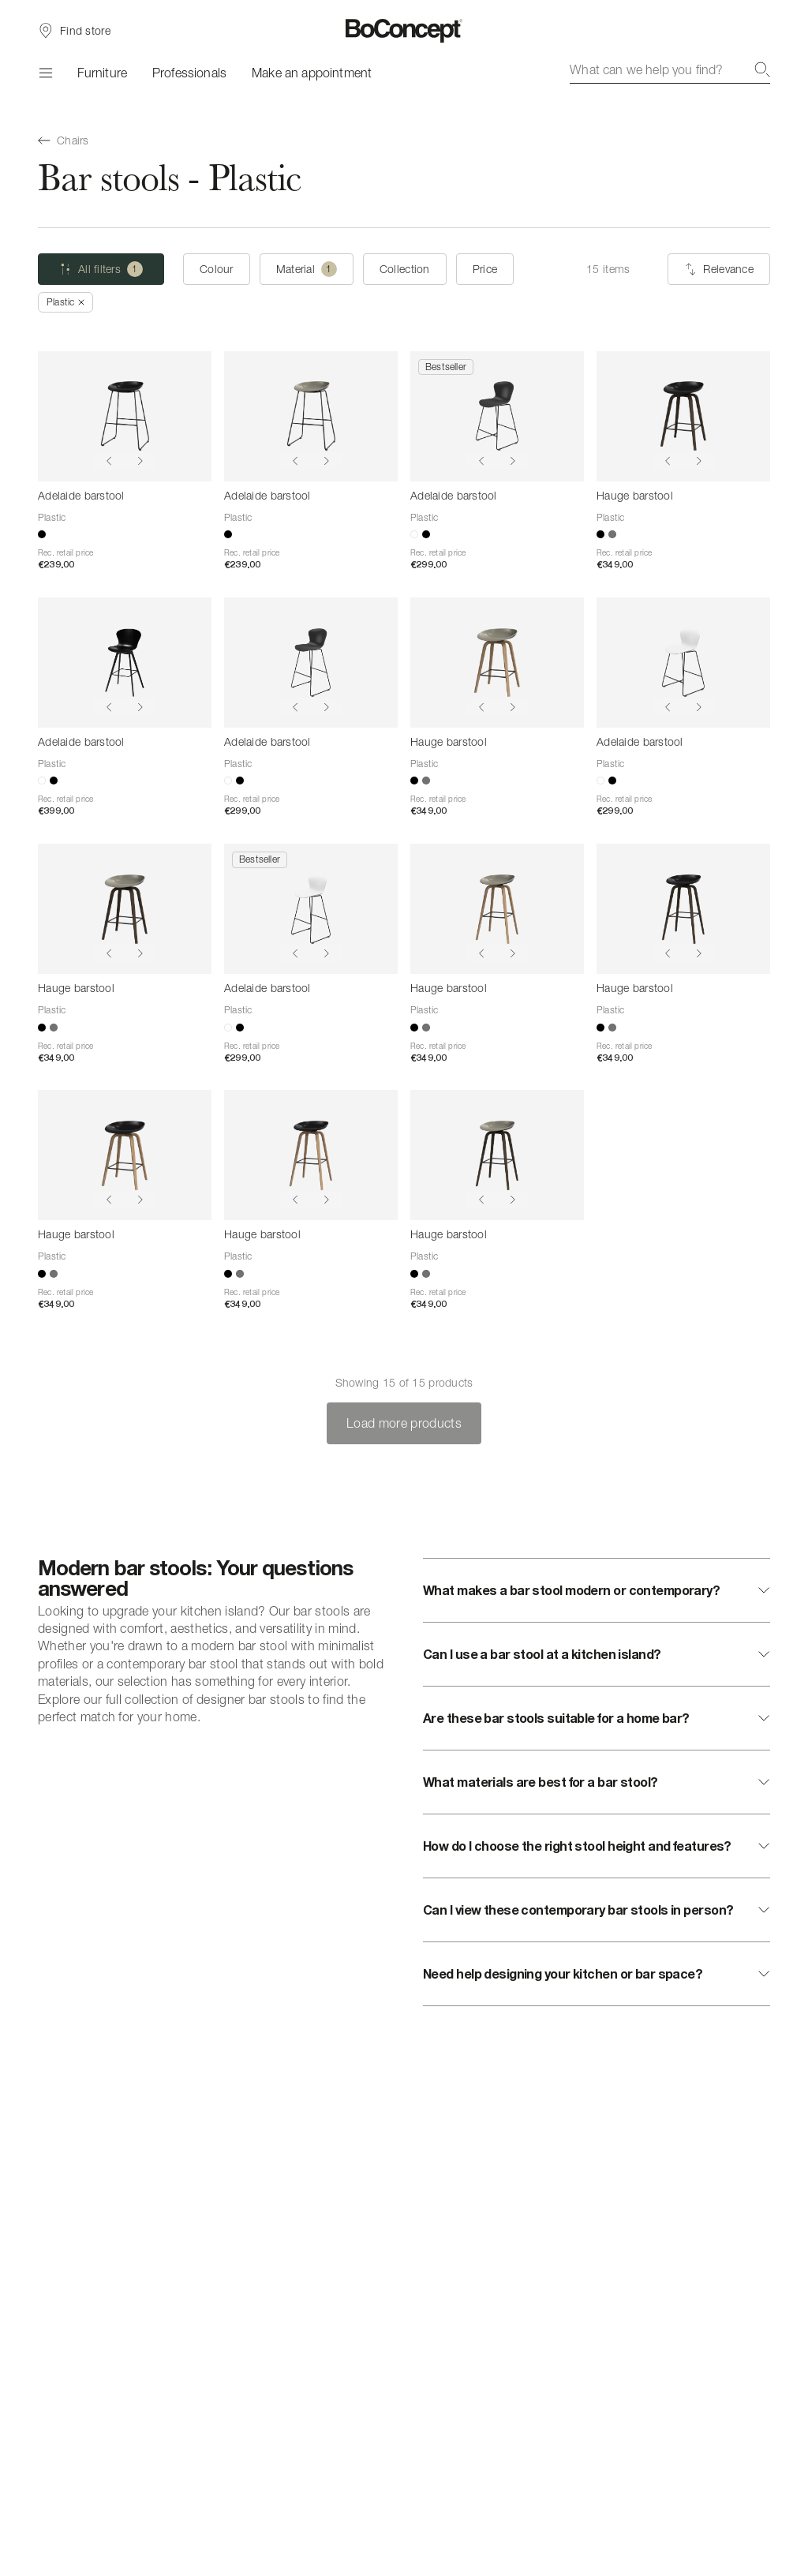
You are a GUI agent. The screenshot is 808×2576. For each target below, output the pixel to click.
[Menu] (45, 72)
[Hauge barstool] (683, 416)
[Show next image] (140, 461)
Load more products (404, 1423)
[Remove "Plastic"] (65, 302)
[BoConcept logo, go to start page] (404, 30)
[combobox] (670, 69)
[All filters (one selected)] (101, 269)
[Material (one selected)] (307, 269)
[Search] (762, 69)
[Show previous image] (109, 461)
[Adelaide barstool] (124, 416)
